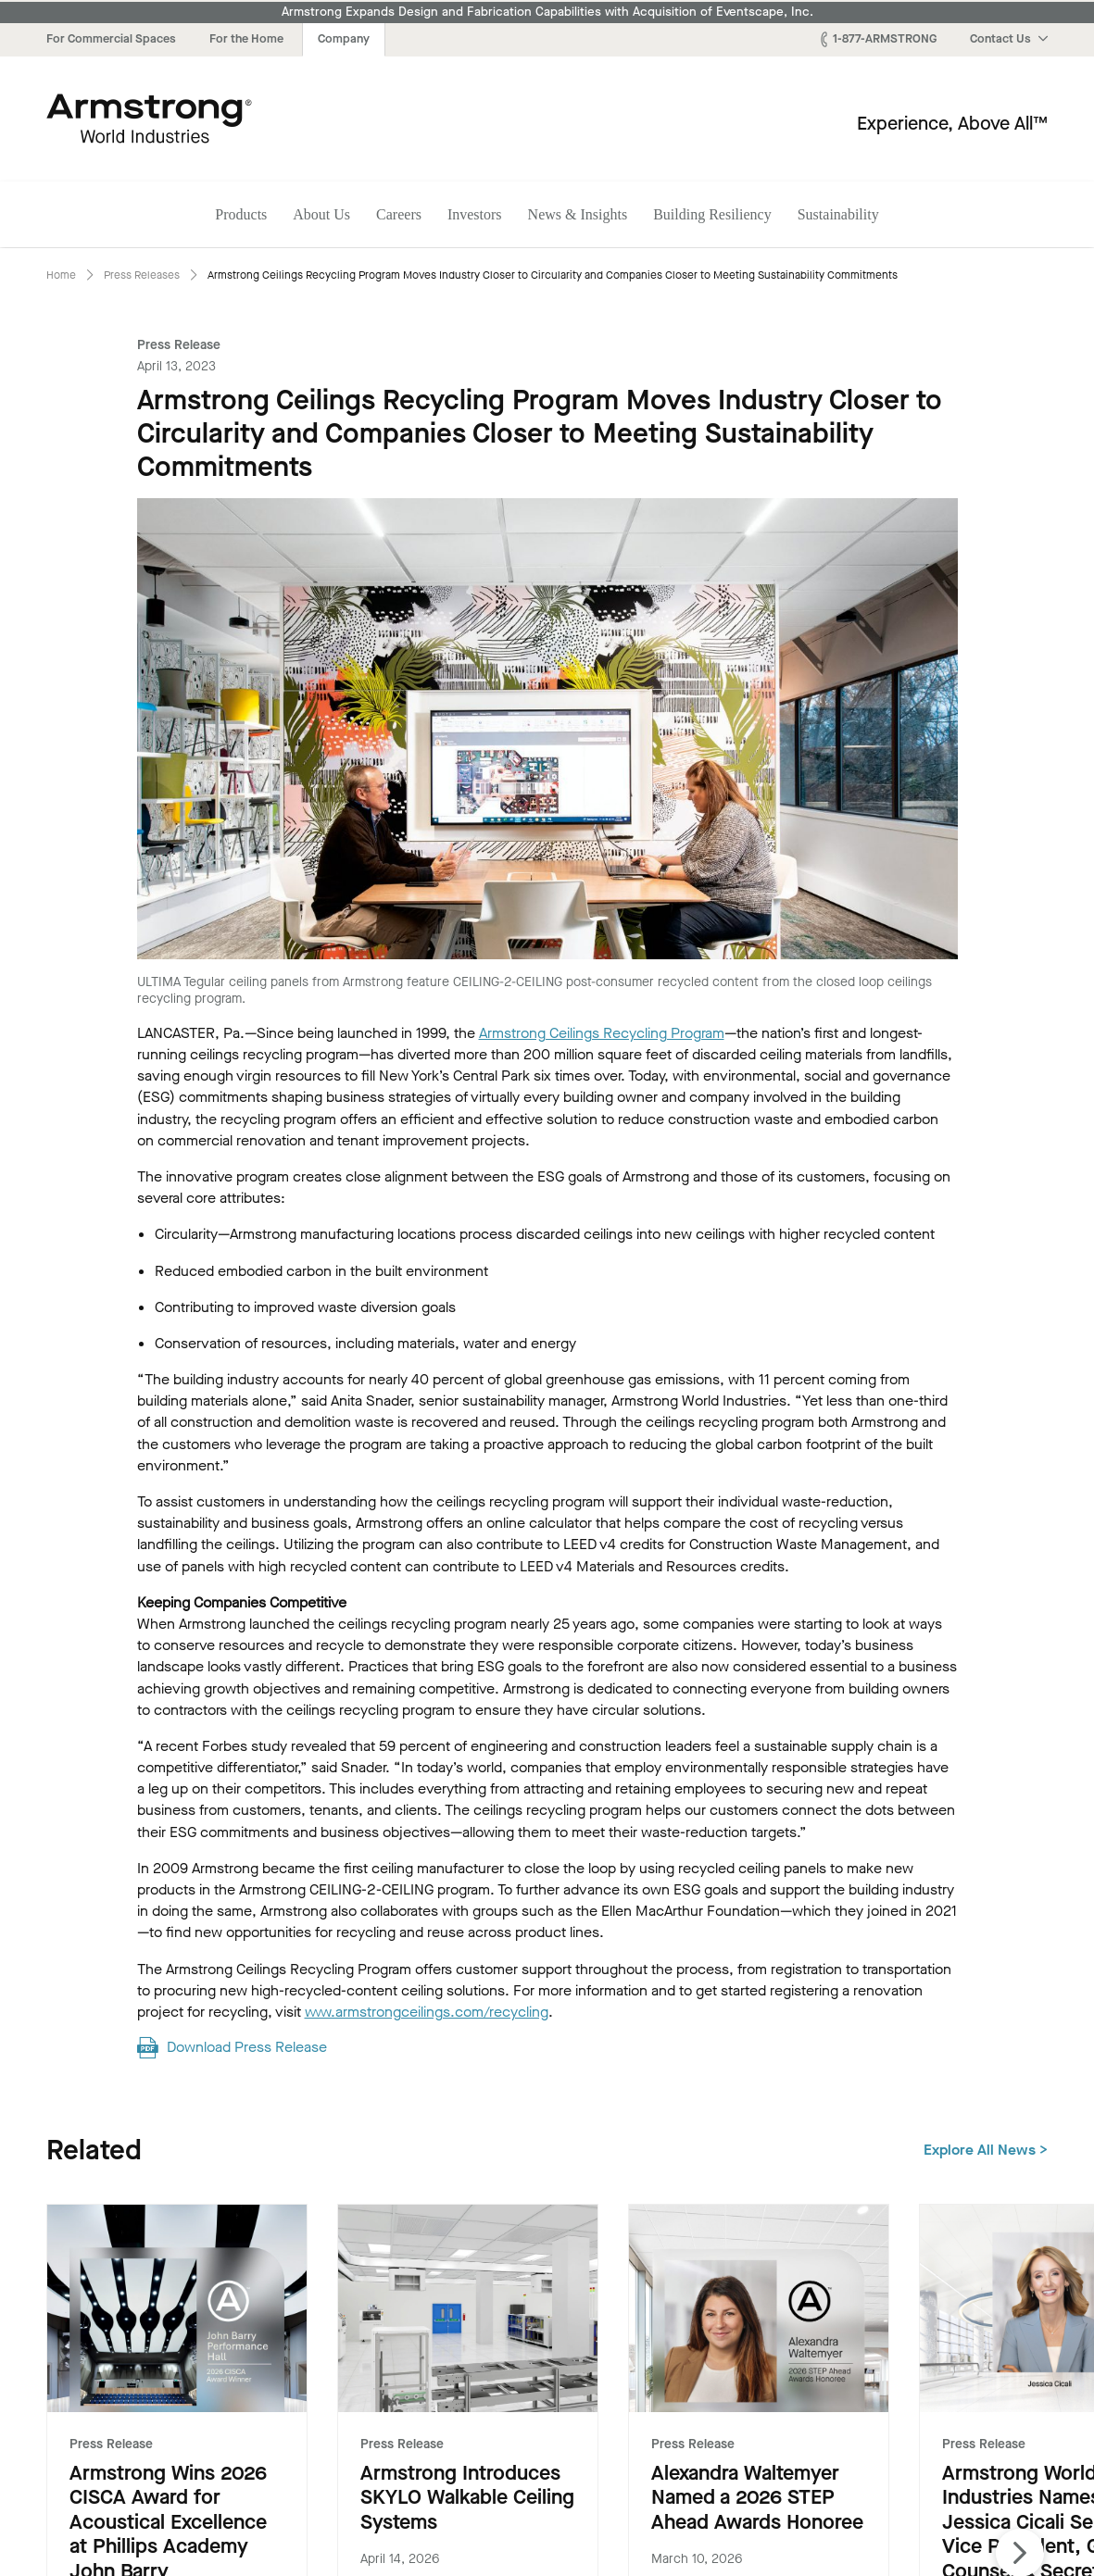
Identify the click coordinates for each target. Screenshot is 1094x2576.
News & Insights (578, 214)
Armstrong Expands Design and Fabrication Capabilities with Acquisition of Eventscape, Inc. (547, 12)
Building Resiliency (712, 214)
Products (241, 214)
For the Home (246, 38)
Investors (474, 214)
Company (344, 38)
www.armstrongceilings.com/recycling (426, 2011)
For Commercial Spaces (111, 38)
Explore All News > (986, 2149)
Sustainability (838, 214)
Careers (398, 214)
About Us (321, 214)
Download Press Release (247, 2047)
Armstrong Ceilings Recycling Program (601, 1033)
